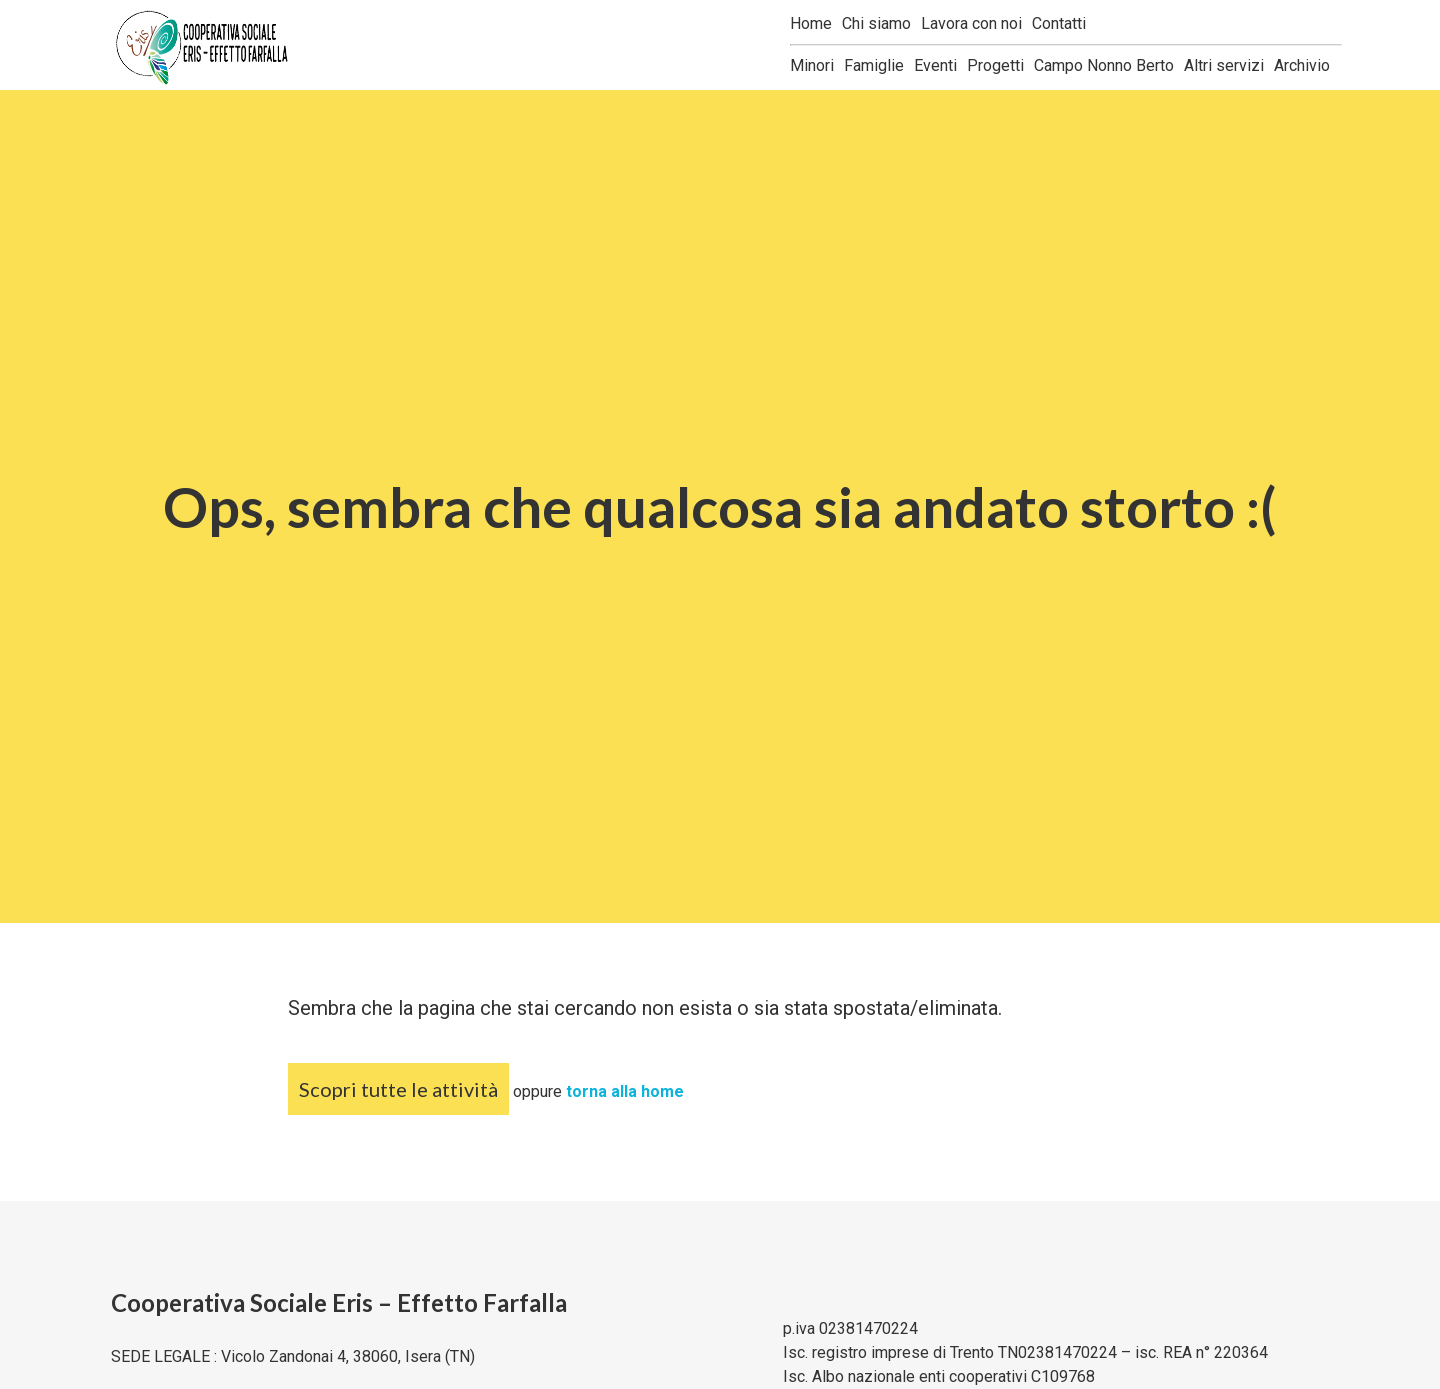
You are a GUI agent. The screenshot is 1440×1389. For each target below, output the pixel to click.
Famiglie (874, 65)
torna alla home (625, 1091)
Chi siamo (876, 23)
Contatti (1059, 23)
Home (811, 23)
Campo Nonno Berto (1104, 65)
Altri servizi (1224, 65)
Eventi (935, 65)
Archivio (1302, 65)
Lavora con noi (971, 23)
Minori (812, 65)
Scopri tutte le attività (398, 1089)
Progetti (995, 65)
